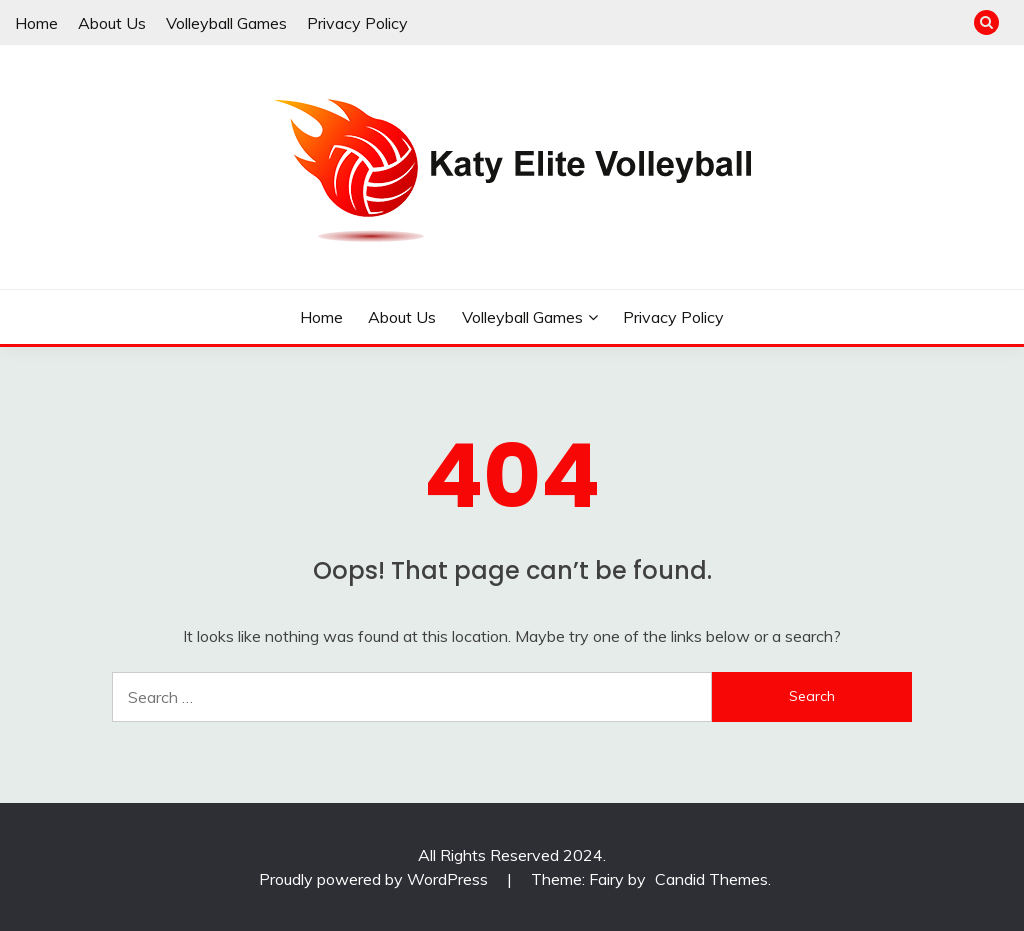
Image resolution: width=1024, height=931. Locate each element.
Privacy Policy (357, 23)
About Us (112, 23)
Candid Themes (711, 879)
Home (36, 23)
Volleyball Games (226, 23)
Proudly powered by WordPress (375, 879)
